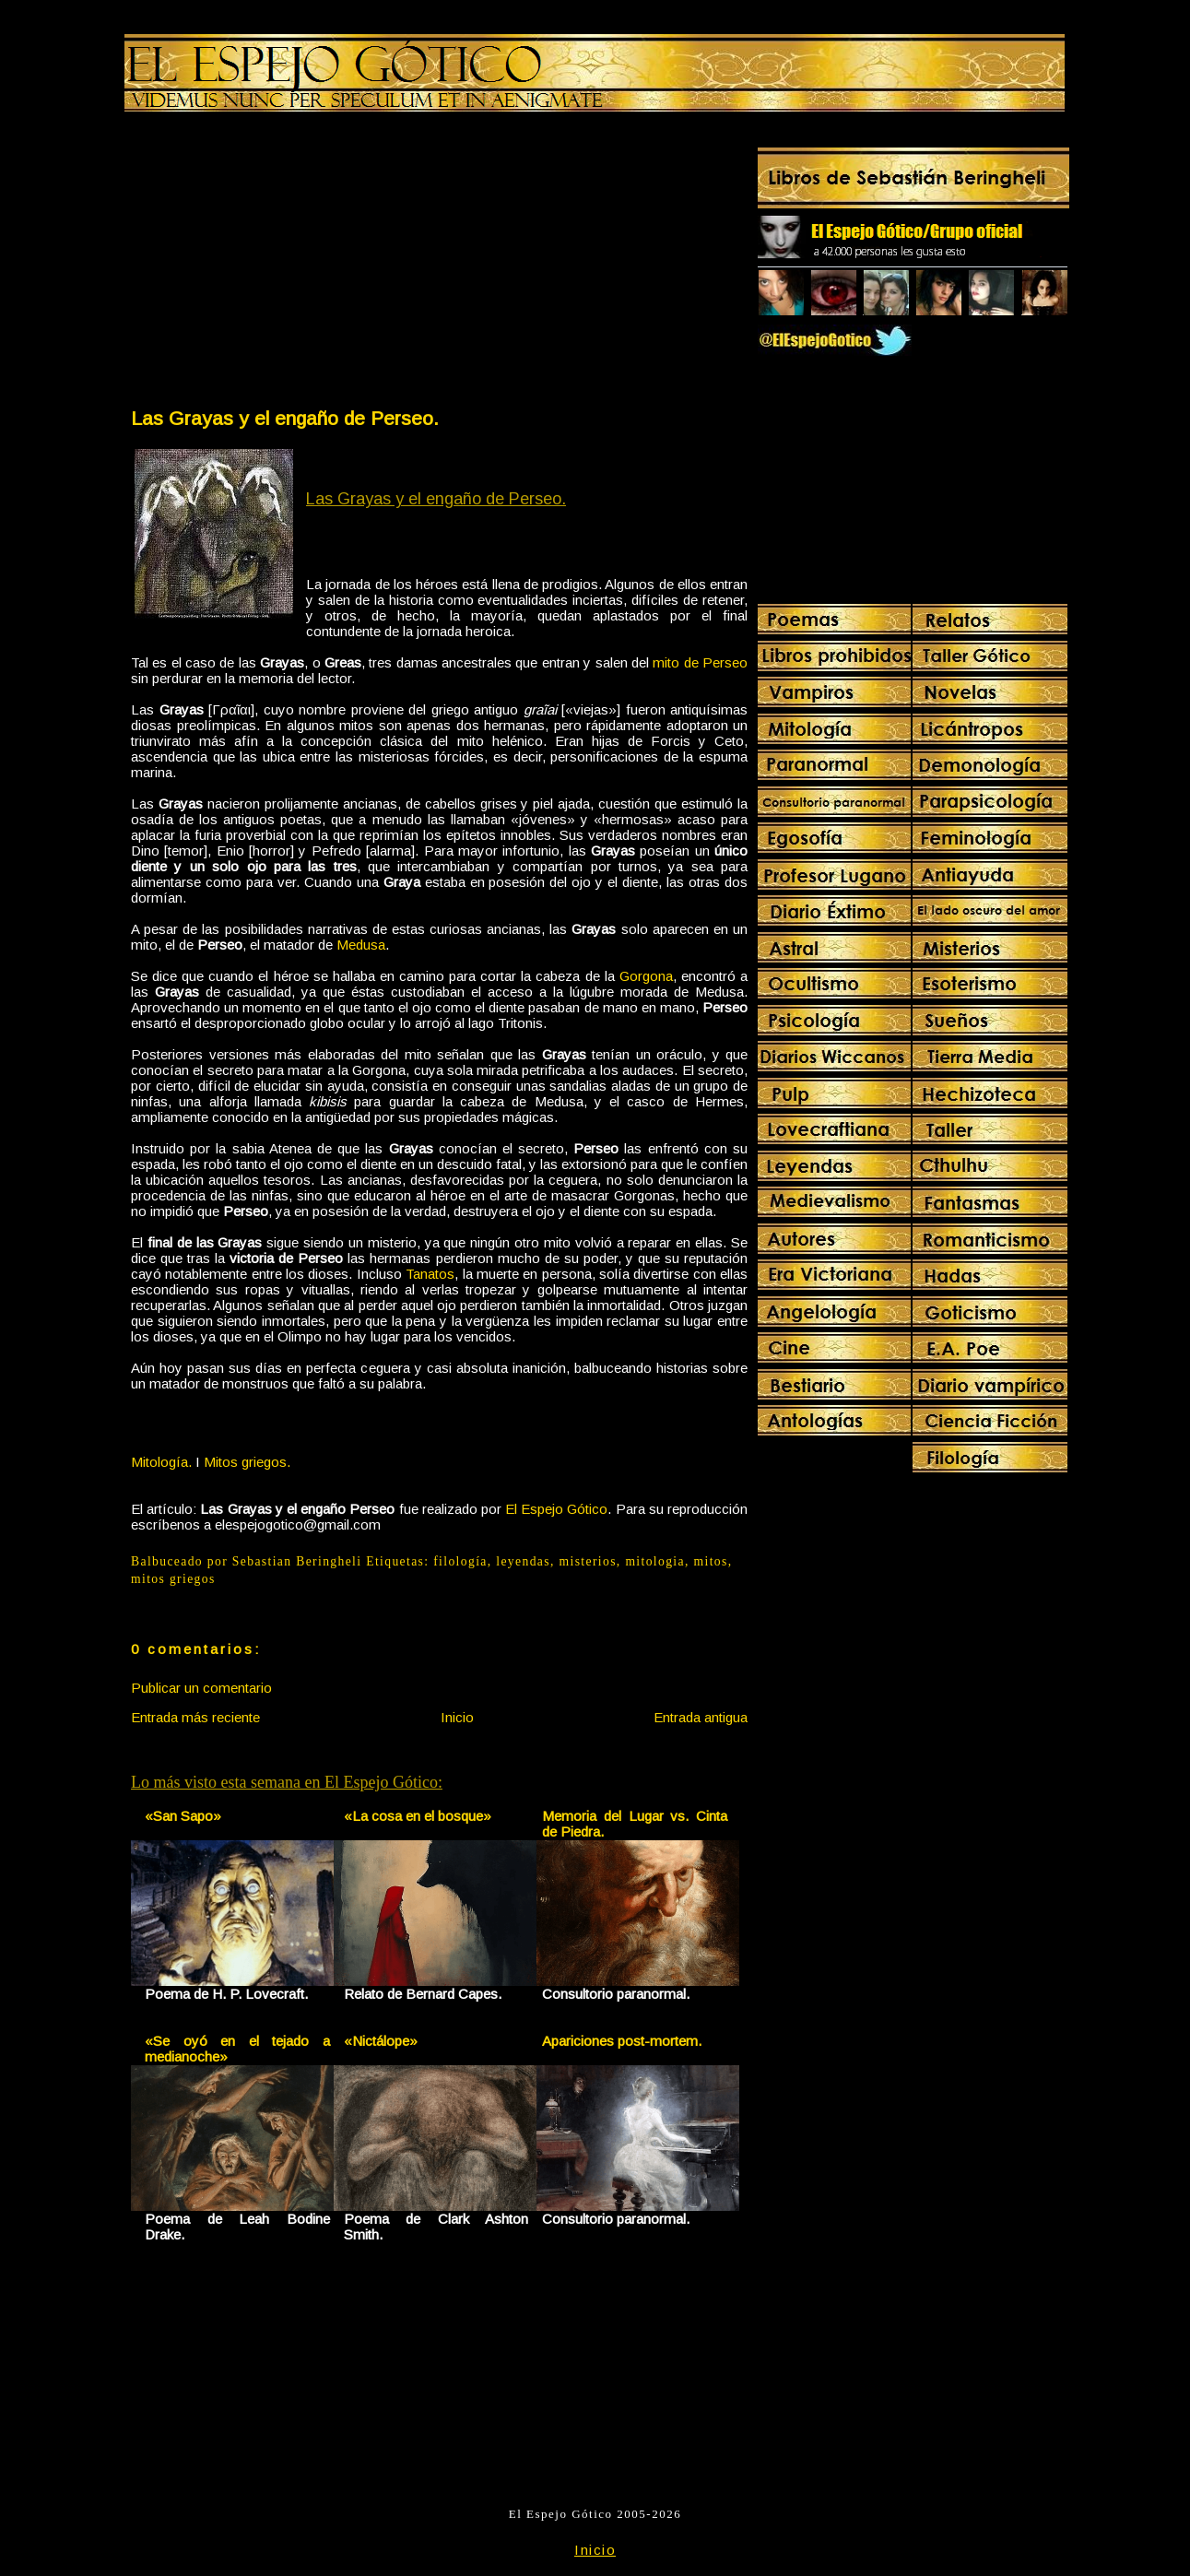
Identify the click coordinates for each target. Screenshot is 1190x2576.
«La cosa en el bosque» (417, 1816)
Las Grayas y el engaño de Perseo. (285, 418)
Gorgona (646, 976)
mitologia (655, 1561)
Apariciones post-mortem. (621, 2041)
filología (460, 1561)
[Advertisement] (284, 264)
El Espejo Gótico (556, 1509)
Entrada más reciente (195, 1717)
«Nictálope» (381, 2041)
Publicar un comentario (201, 1688)
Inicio (457, 1717)
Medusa (360, 944)
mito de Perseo (700, 662)
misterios (588, 1561)
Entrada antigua (701, 1717)
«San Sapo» (183, 1816)
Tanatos (430, 1274)
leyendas (523, 1561)
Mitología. (161, 1462)
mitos (711, 1561)
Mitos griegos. (247, 1462)
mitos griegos (173, 1579)
